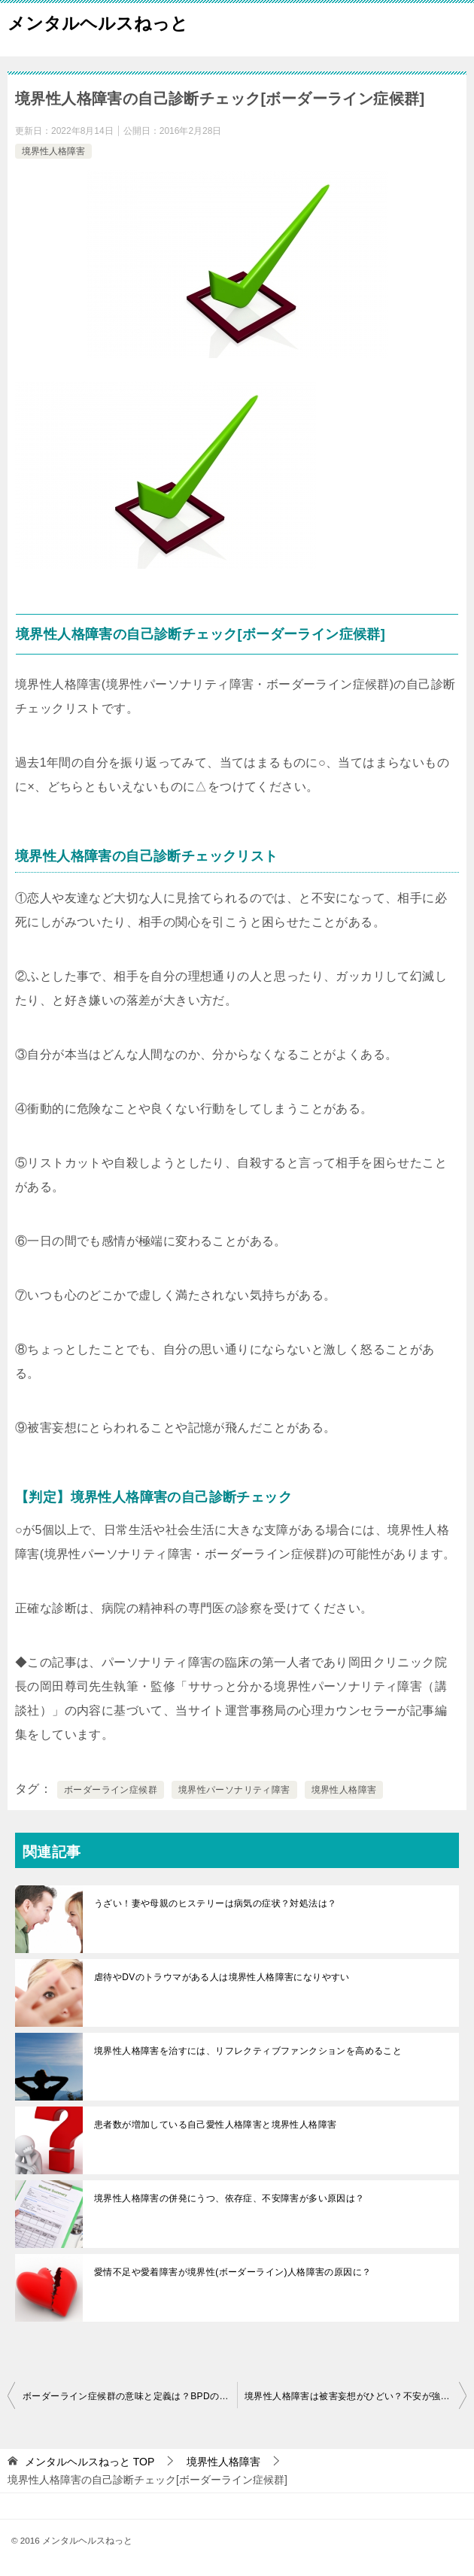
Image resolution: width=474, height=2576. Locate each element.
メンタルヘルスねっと (98, 22)
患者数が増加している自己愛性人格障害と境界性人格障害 (215, 2124)
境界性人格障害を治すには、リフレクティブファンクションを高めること (248, 2051)
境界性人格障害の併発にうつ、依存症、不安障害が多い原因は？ (229, 2198)
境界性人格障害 (53, 151)
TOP (89, 2462)
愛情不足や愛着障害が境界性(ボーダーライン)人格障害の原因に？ (232, 2272)
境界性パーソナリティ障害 (234, 1790)
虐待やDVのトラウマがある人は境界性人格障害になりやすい (222, 1977)
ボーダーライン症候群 (110, 1790)
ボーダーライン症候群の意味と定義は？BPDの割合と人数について (130, 2396)
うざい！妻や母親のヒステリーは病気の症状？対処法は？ (215, 1903)
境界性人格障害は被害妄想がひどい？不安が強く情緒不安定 (355, 2396)
